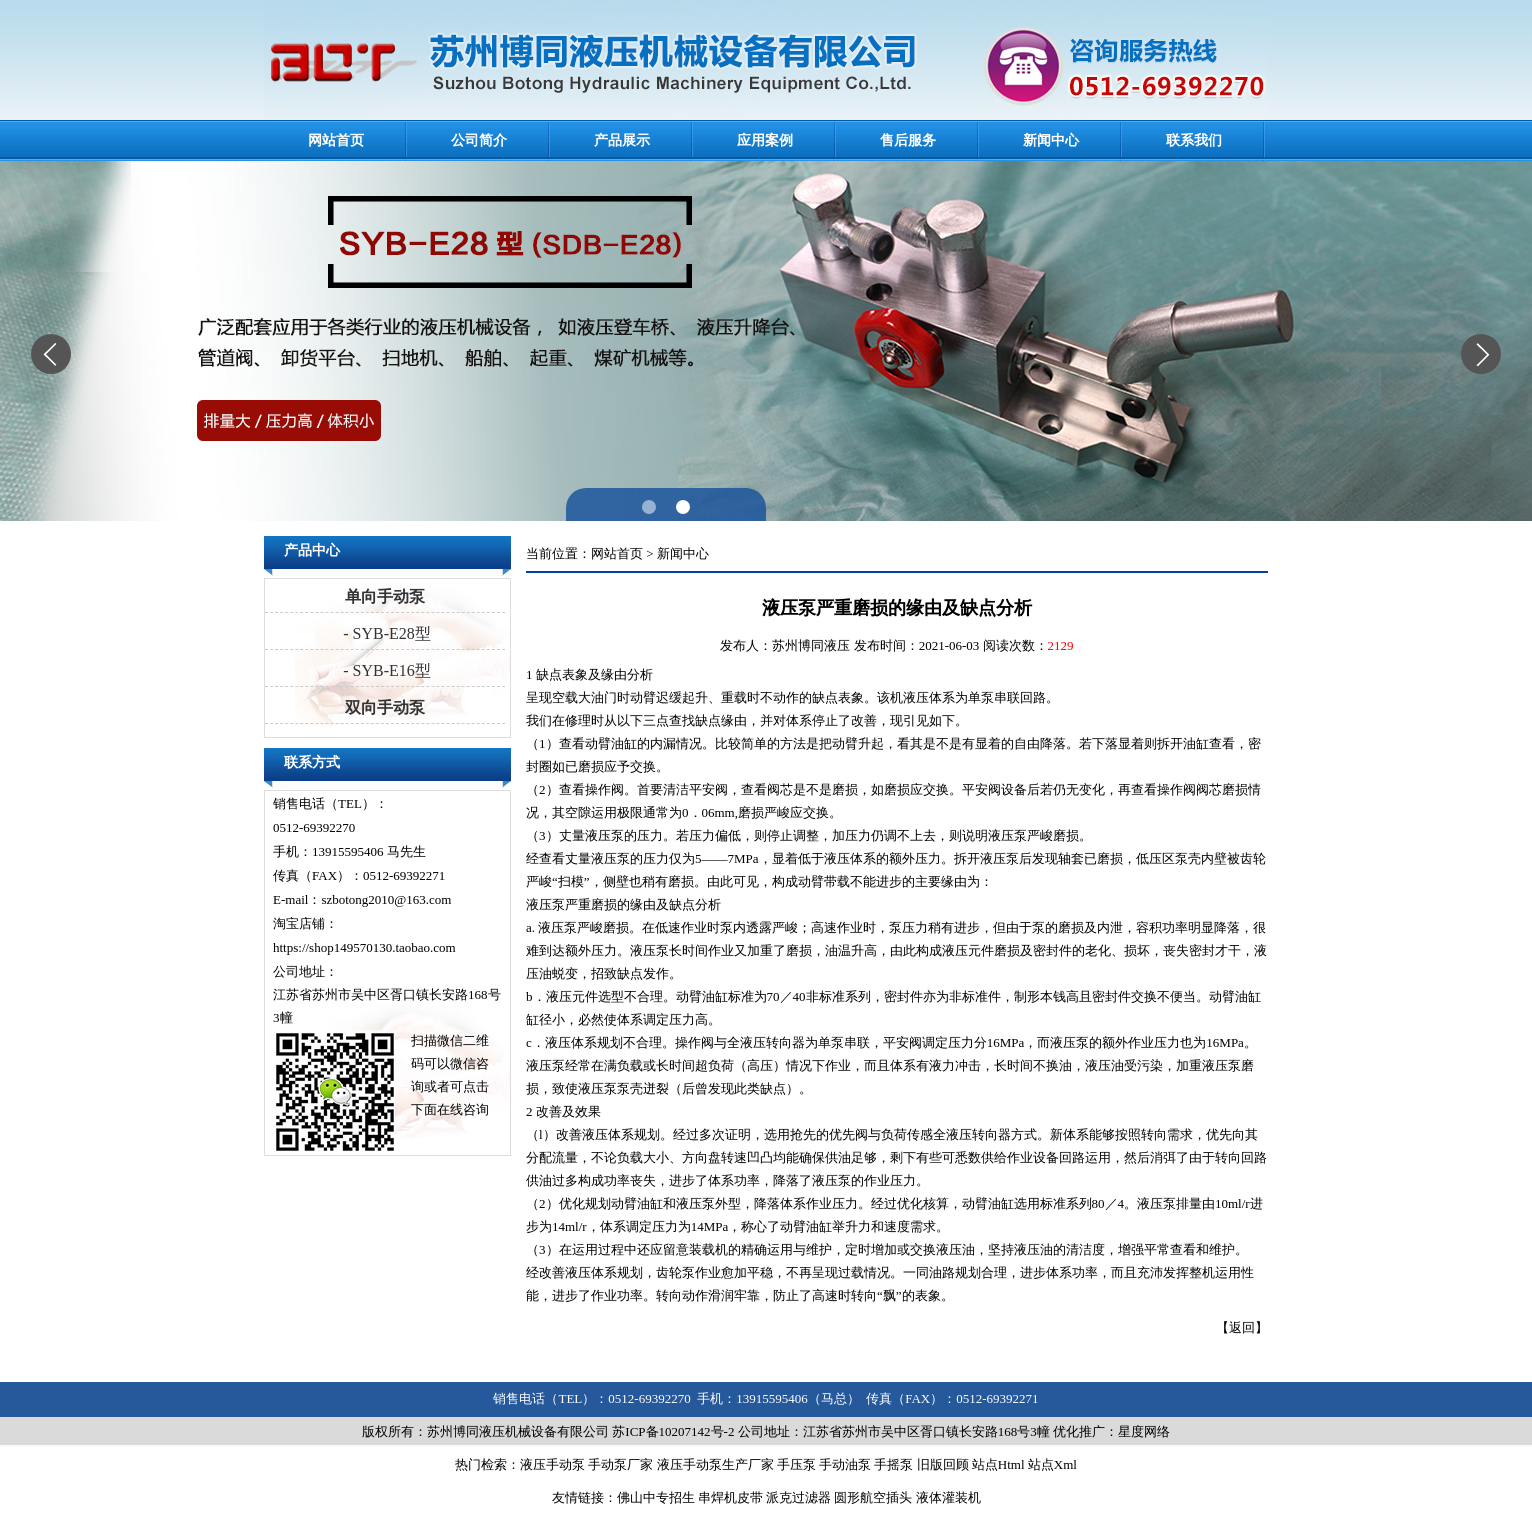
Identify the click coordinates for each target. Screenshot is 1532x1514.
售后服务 (908, 140)
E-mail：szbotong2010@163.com (362, 899)
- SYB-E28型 (385, 633)
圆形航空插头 (873, 1497)
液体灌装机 (948, 1497)
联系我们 (1194, 140)
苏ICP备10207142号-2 (673, 1431)
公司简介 (479, 140)
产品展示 (622, 140)
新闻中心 (1051, 140)
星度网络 (1144, 1431)
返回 (1242, 1327)
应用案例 (765, 140)
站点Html (998, 1464)
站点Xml (1052, 1464)
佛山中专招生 (656, 1497)
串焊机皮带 (730, 1497)
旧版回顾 (943, 1464)
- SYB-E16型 (385, 670)
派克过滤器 (798, 1497)
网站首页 (336, 140)
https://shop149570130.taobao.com (364, 947)
